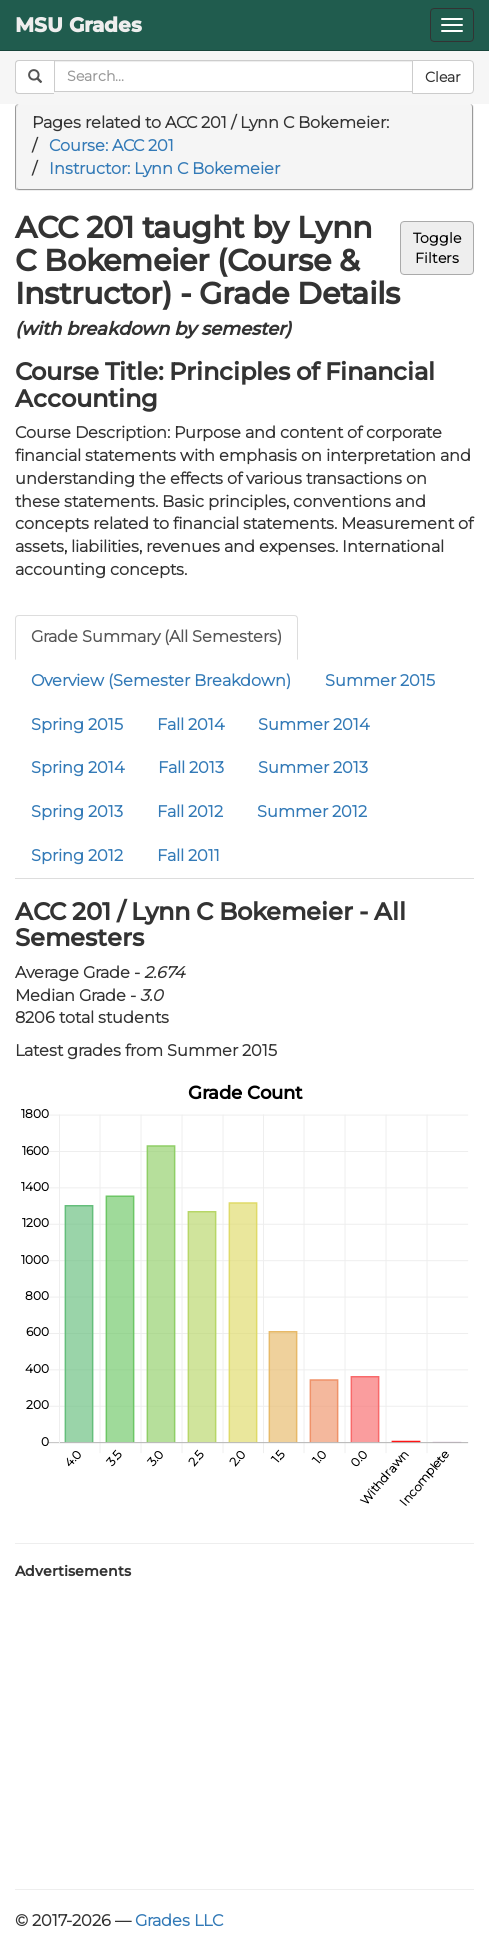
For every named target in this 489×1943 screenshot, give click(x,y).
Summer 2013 (313, 767)
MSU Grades (78, 25)
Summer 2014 (313, 724)
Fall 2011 (188, 855)
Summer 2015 (380, 680)
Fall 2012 (190, 811)
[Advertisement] (244, 1729)
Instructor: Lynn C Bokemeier (164, 168)
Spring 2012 (77, 855)
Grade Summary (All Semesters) (156, 636)
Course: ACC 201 (111, 145)
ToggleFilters (437, 248)
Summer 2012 (312, 811)
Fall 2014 (190, 724)
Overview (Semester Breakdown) (161, 680)
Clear (443, 77)
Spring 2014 (77, 767)
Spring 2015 (77, 724)
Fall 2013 (191, 767)
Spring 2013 (77, 811)
